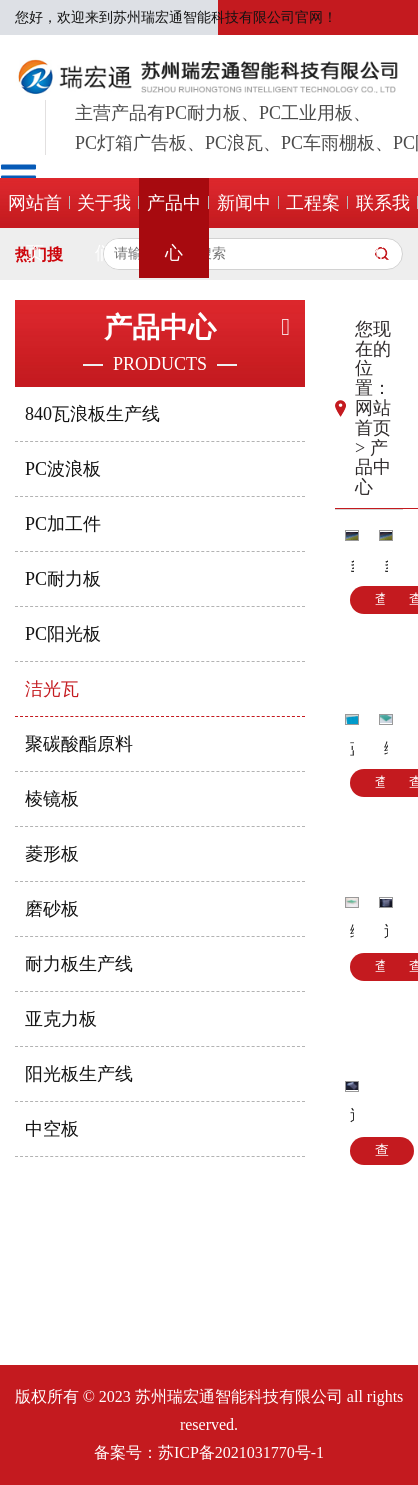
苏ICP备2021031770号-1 (241, 1452)
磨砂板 (52, 909)
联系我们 (383, 228)
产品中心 (174, 228)
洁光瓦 (52, 689)
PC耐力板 (63, 579)
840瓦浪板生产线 (92, 414)
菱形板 (52, 854)
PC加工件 (63, 524)
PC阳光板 (63, 634)
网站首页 (35, 228)
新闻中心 (244, 228)
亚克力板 (61, 1019)
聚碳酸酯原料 (79, 744)
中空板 (52, 1129)
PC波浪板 (63, 469)
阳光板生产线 (79, 1074)
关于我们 (104, 228)
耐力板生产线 (79, 964)
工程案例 (313, 228)
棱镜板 (52, 799)
